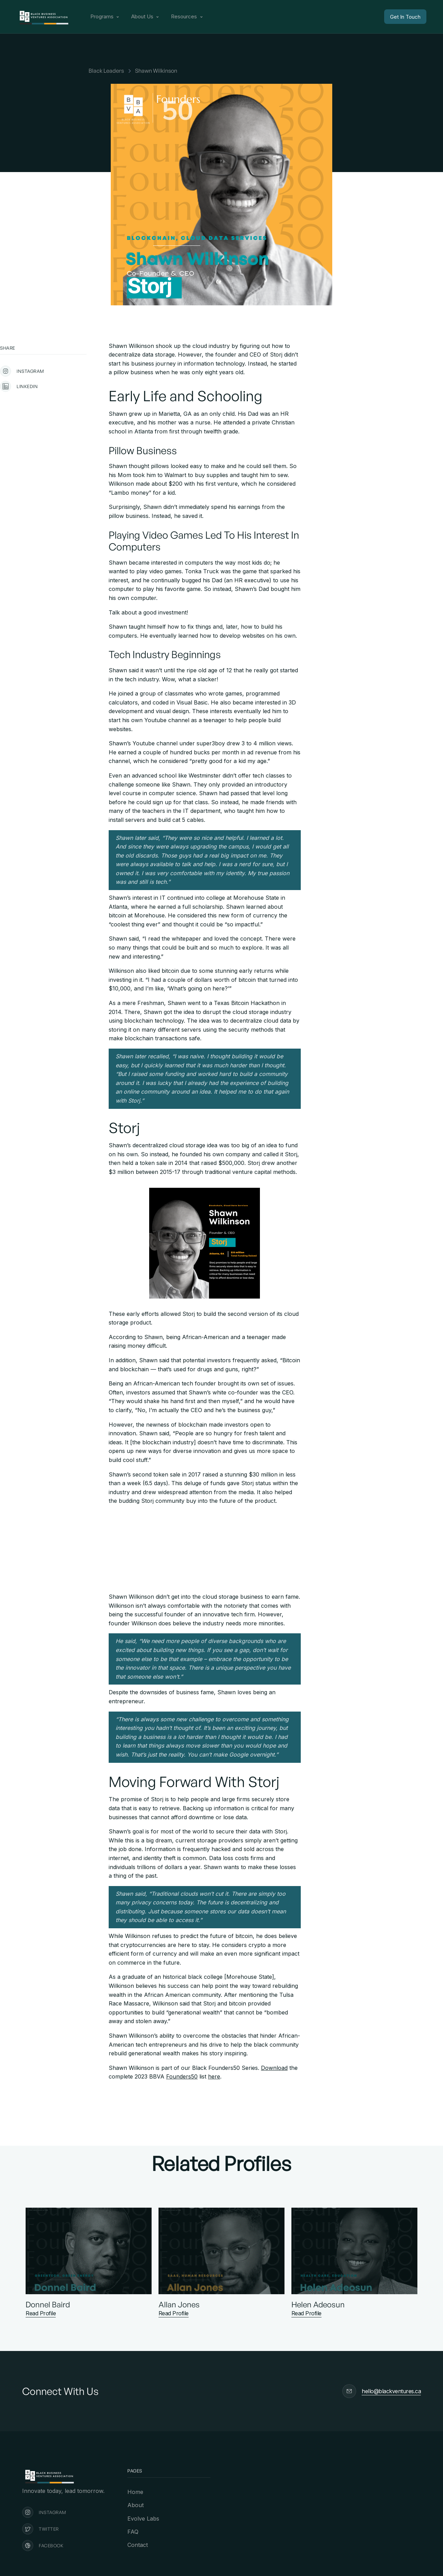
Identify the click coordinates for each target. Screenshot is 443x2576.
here (214, 2076)
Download (274, 2067)
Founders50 (182, 2076)
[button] (105, 17)
